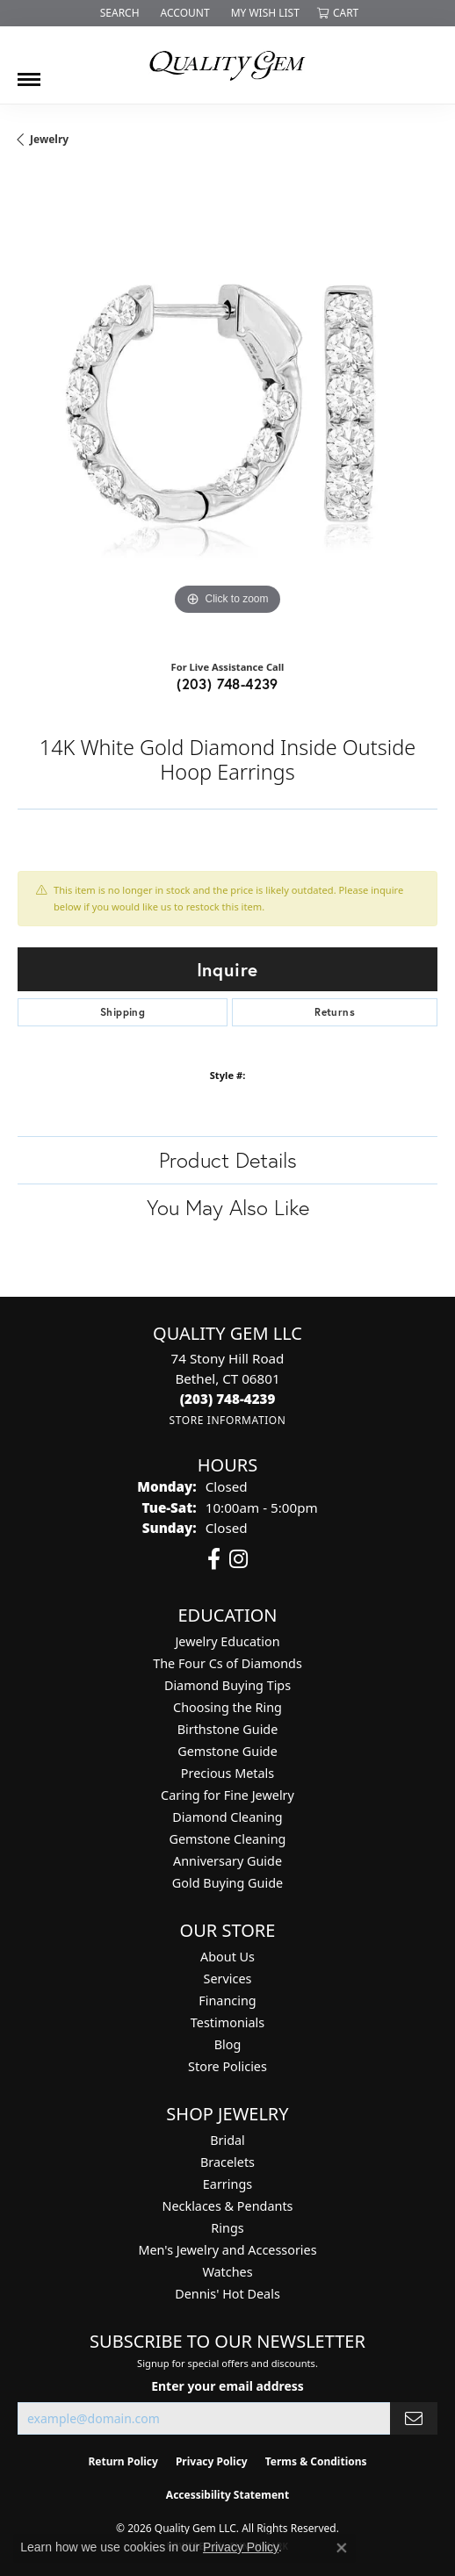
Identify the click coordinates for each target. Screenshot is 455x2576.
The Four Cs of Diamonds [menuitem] (227, 1663)
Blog (228, 2044)
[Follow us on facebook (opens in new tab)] (213, 1559)
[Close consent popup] (341, 2548)
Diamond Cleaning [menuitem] (227, 1817)
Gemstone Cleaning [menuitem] (228, 1839)
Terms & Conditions (316, 2461)
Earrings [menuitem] (227, 2184)
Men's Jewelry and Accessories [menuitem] (227, 2249)
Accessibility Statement (227, 2494)
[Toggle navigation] (29, 72)
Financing (227, 2000)
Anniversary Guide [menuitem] (227, 1861)
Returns (334, 1011)
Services (228, 1978)
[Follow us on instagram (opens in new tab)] (238, 1559)
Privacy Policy (212, 2461)
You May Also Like (228, 1207)
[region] (227, 410)
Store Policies (227, 2066)
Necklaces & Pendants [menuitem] (227, 2206)
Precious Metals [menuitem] (227, 1773)
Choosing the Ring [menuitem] (227, 1707)
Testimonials (227, 2022)
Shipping (122, 1011)
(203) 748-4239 (227, 683)
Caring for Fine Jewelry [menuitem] (227, 1795)
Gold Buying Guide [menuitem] (227, 1882)
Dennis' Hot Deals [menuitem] (227, 2293)
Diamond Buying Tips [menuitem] (227, 1685)
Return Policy (123, 2461)
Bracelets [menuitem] (227, 2162)
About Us (227, 1956)
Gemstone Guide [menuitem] (227, 1751)
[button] (118, 13)
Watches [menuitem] (227, 2271)
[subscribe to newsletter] (413, 2418)
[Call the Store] (228, 1398)
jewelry (49, 139)
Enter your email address (227, 2386)
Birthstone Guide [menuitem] (227, 1729)
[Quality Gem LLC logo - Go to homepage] (227, 65)
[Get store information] (227, 1420)
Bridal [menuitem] (227, 2140)
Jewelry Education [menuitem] (227, 1641)
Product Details (228, 1160)
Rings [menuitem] (227, 2228)
